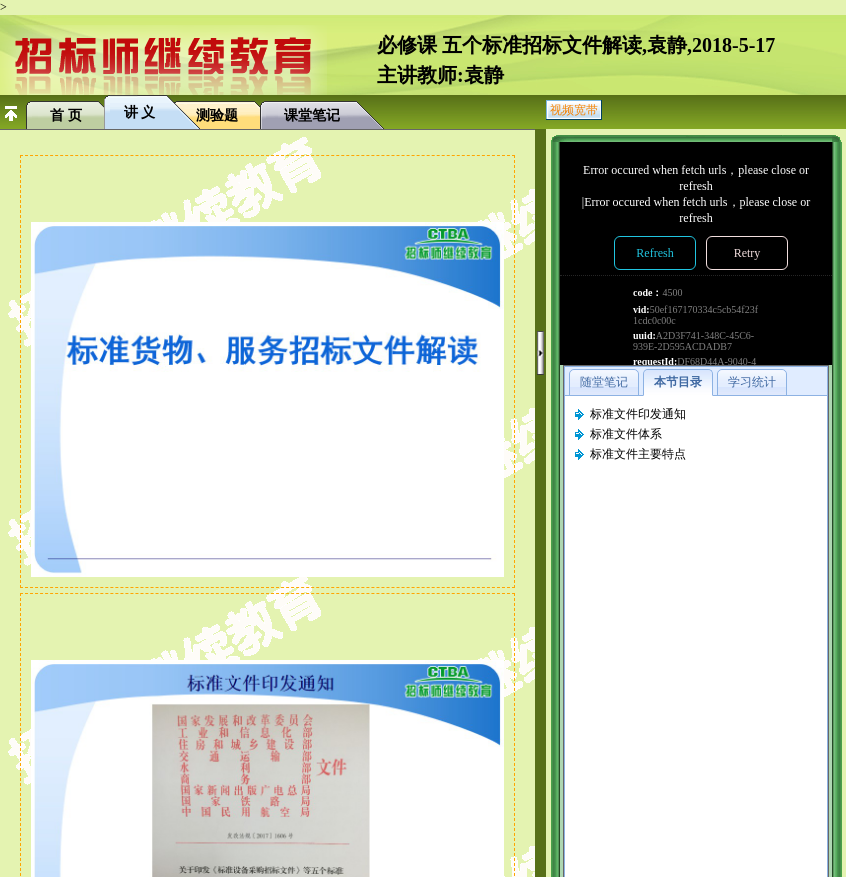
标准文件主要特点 (638, 454)
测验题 (217, 115)
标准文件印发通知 (638, 414)
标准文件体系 (626, 434)
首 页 (66, 115)
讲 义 (140, 112)
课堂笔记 (312, 115)
